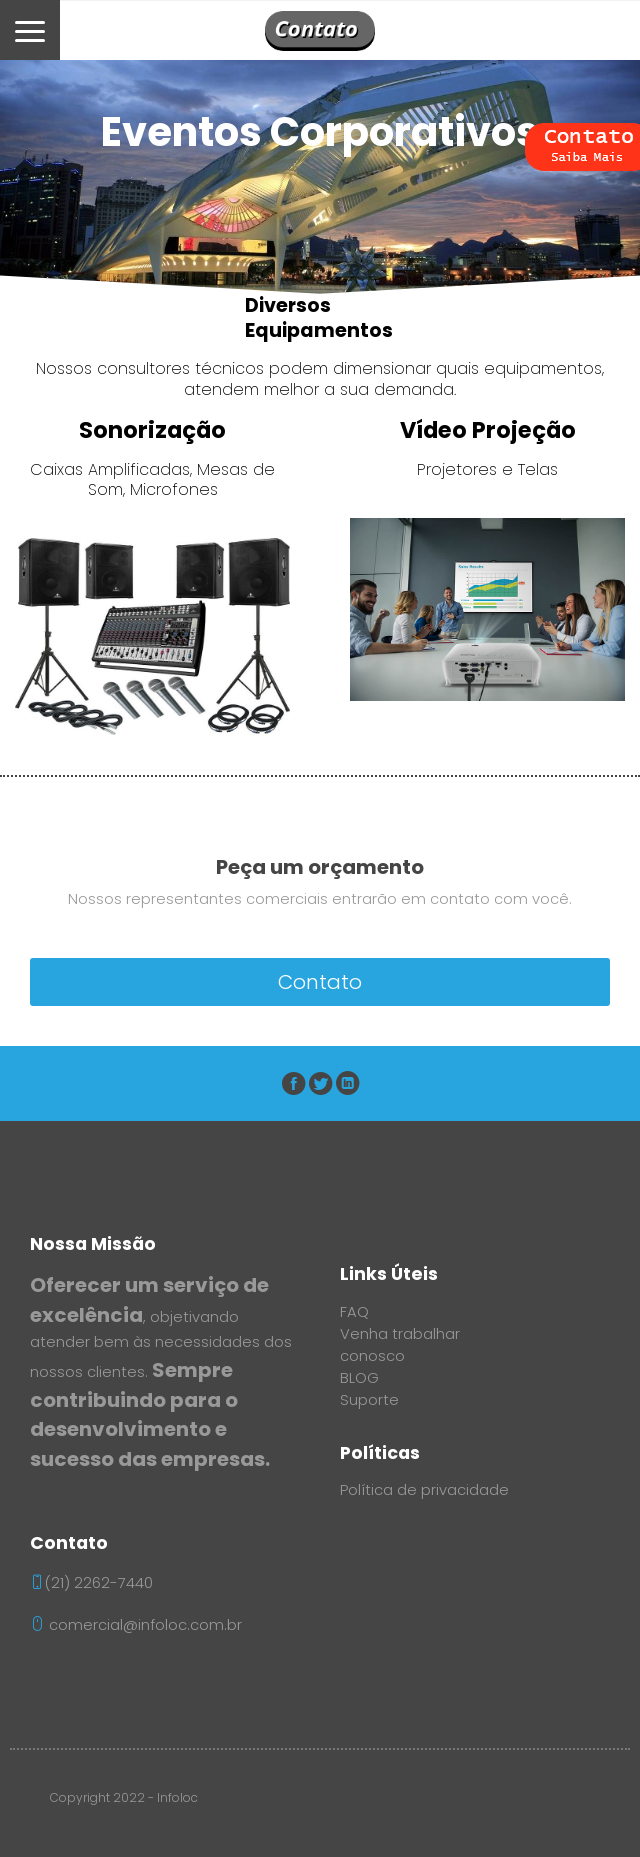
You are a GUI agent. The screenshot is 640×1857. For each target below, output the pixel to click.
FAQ (354, 1312)
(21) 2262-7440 (99, 1583)
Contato (320, 982)
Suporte (369, 1400)
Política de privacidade (424, 1490)
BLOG (359, 1378)
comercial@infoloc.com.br (136, 1625)
